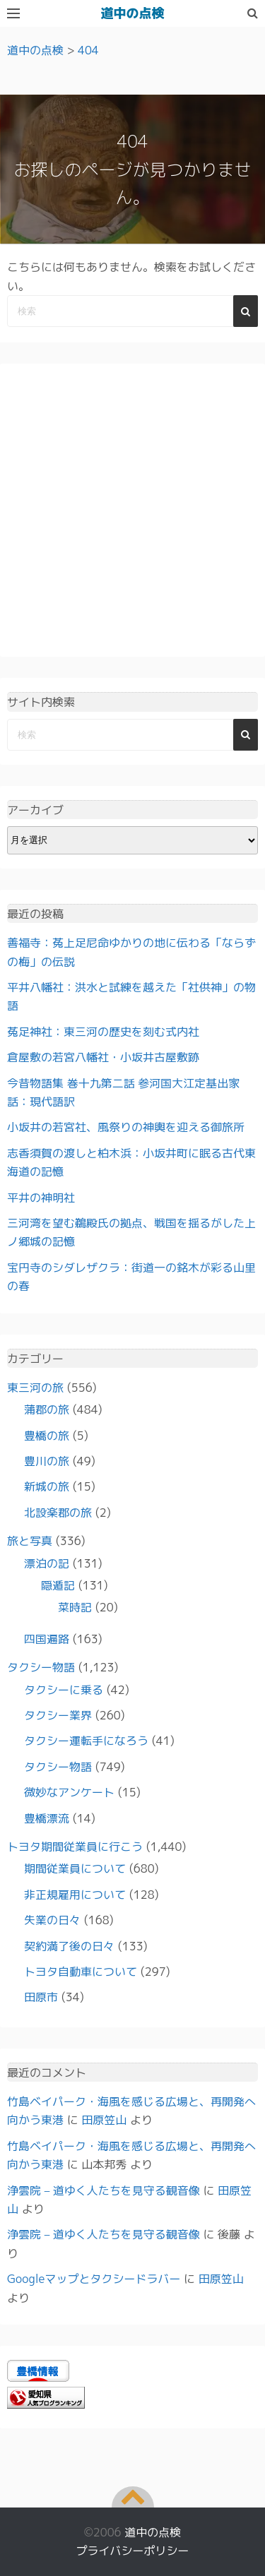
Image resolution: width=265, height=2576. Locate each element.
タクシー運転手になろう (86, 1740)
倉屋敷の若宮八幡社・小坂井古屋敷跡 (103, 1057)
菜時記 (75, 1607)
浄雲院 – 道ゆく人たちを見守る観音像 (103, 2190)
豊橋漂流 (46, 1818)
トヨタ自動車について (80, 1971)
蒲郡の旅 (46, 1409)
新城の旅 (46, 1486)
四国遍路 (46, 1639)
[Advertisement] (132, 510)
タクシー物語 (41, 1667)
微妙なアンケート (69, 1792)
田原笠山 (103, 2120)
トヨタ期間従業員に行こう (75, 1846)
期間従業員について (75, 1868)
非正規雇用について (75, 1894)
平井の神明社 (41, 1197)
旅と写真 (29, 1541)
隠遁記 (58, 1585)
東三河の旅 (35, 1387)
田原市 (41, 1997)
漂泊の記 (46, 1563)
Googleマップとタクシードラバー (93, 2278)
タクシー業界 (58, 1715)
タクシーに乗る (63, 1690)
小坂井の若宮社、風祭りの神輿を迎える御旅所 (126, 1127)
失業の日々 (52, 1920)
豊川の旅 (46, 1461)
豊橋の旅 (46, 1435)
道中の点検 (133, 13)
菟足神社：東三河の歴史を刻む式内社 (103, 1031)
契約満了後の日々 (69, 1946)
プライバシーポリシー (132, 2550)
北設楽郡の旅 (58, 1512)
